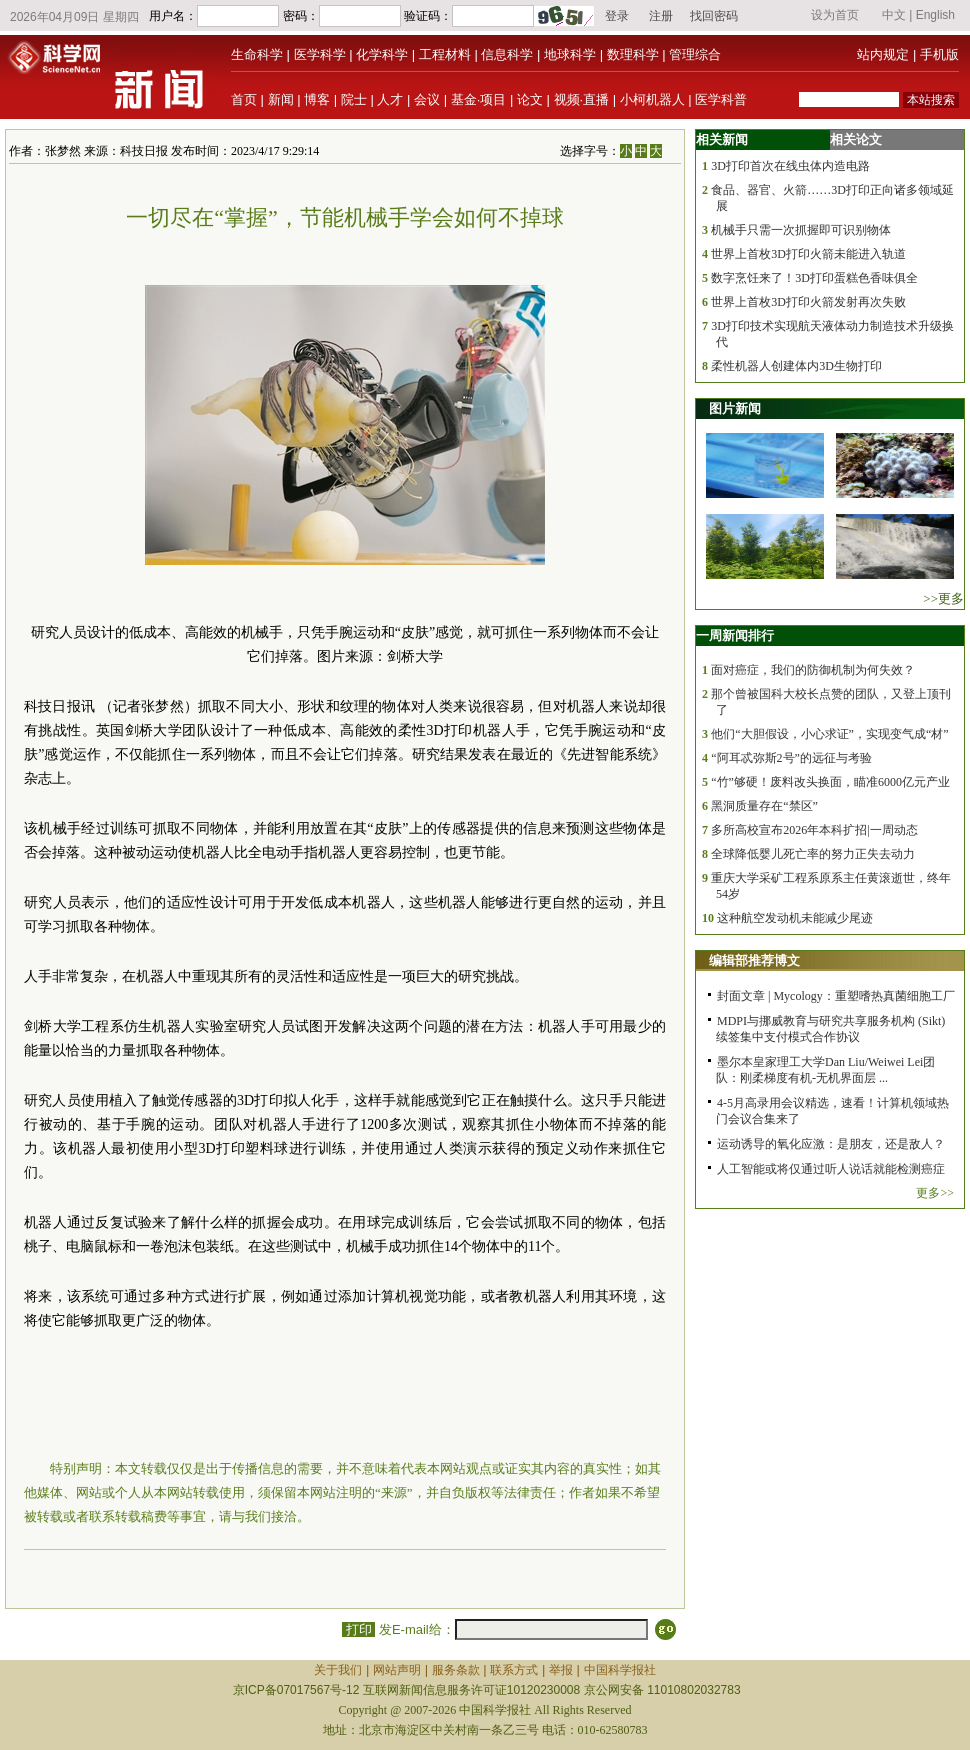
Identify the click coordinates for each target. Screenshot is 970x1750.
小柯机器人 (652, 99)
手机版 (939, 54)
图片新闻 (735, 408)
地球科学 (570, 54)
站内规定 (883, 54)
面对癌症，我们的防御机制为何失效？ (813, 670)
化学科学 (382, 54)
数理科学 (633, 54)
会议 (427, 99)
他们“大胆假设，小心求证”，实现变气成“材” (829, 734)
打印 (358, 1629)
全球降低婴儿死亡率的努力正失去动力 (813, 854)
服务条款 (456, 1670)
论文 (530, 99)
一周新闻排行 (735, 635)
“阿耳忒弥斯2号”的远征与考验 (791, 758)
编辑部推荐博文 (754, 960)
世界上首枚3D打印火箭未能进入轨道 (808, 254)
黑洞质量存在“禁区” (764, 806)
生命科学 (257, 54)
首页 (244, 99)
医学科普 (721, 99)
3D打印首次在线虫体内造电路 (790, 166)
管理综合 (695, 54)
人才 (390, 99)
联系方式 (514, 1670)
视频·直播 (582, 99)
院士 (354, 99)
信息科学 (507, 54)
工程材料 (445, 54)
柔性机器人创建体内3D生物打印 (796, 366)
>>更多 (943, 598)
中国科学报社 (620, 1670)
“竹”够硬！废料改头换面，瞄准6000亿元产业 (830, 782)
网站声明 (397, 1670)
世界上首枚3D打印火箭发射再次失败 (808, 302)
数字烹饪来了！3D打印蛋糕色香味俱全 (814, 278)
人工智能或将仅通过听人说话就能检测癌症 (831, 1169)
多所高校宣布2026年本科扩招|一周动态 (814, 830)
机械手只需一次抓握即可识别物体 (801, 230)
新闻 (281, 99)
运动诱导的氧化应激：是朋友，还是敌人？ (831, 1144)
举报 (561, 1670)
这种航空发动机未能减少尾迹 (795, 918)
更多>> (935, 1193)
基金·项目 (479, 99)
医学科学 (320, 54)
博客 (317, 99)
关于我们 (338, 1670)
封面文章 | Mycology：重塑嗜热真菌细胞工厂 (836, 996)
